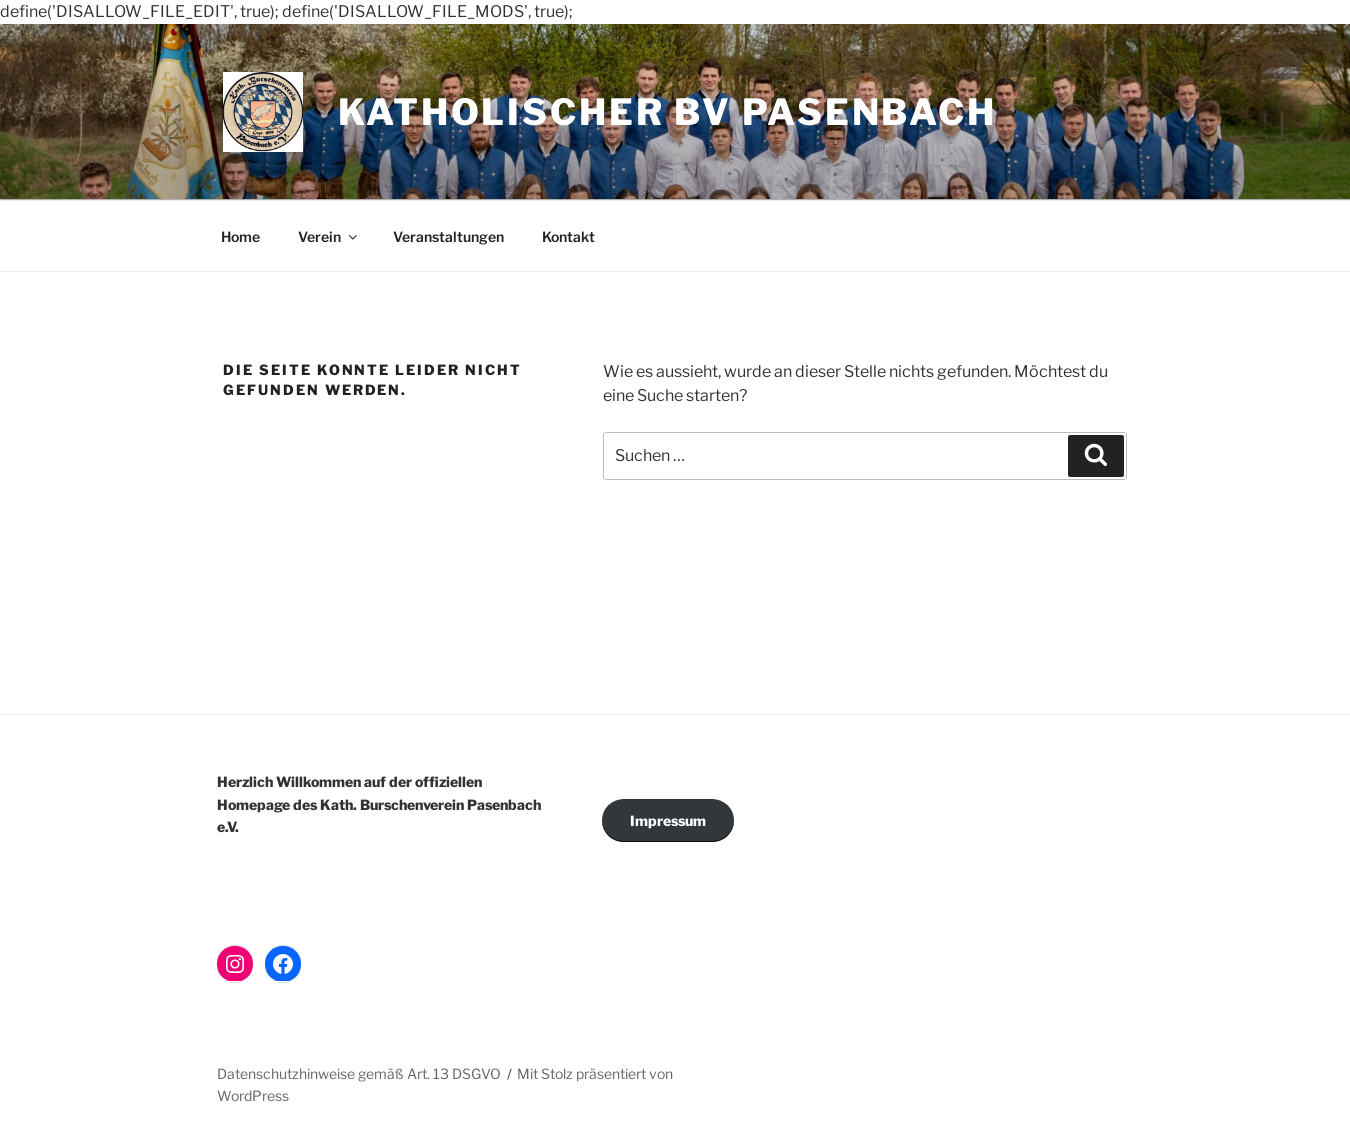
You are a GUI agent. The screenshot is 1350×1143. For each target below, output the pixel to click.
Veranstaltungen (448, 236)
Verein (329, 236)
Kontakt (568, 236)
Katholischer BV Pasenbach (667, 112)
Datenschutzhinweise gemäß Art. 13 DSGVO (359, 1073)
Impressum (668, 820)
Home (240, 236)
